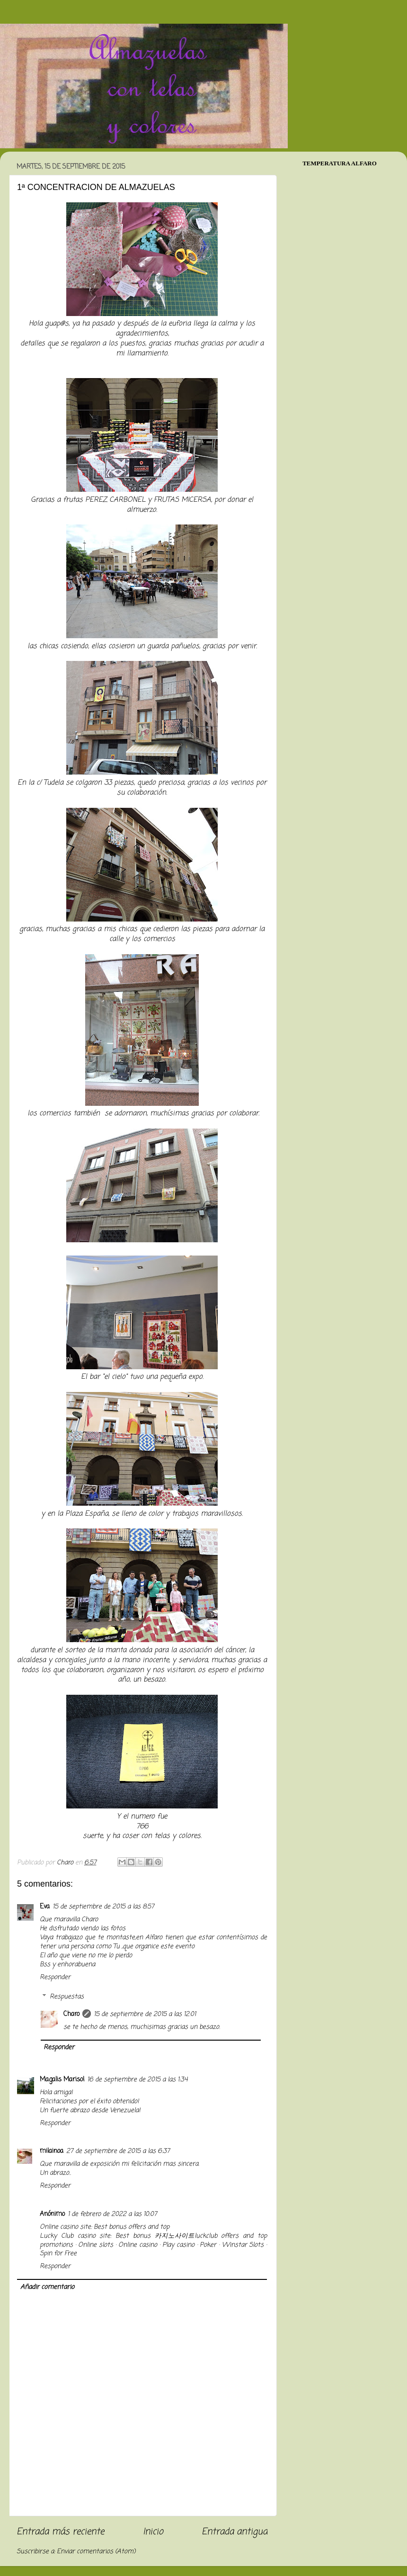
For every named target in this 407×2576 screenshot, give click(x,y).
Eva (45, 1907)
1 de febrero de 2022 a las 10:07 (112, 2214)
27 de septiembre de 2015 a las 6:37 (118, 2151)
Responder (55, 1977)
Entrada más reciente (60, 2532)
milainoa (51, 2151)
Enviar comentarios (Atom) (96, 2552)
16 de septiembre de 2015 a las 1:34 (137, 2080)
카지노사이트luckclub (186, 2236)
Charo (71, 2014)
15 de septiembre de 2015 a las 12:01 (145, 2014)
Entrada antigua (234, 2532)
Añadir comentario (47, 2287)
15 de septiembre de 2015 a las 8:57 (103, 1907)
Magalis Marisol (62, 2080)
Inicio (153, 2532)
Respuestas (67, 1997)
